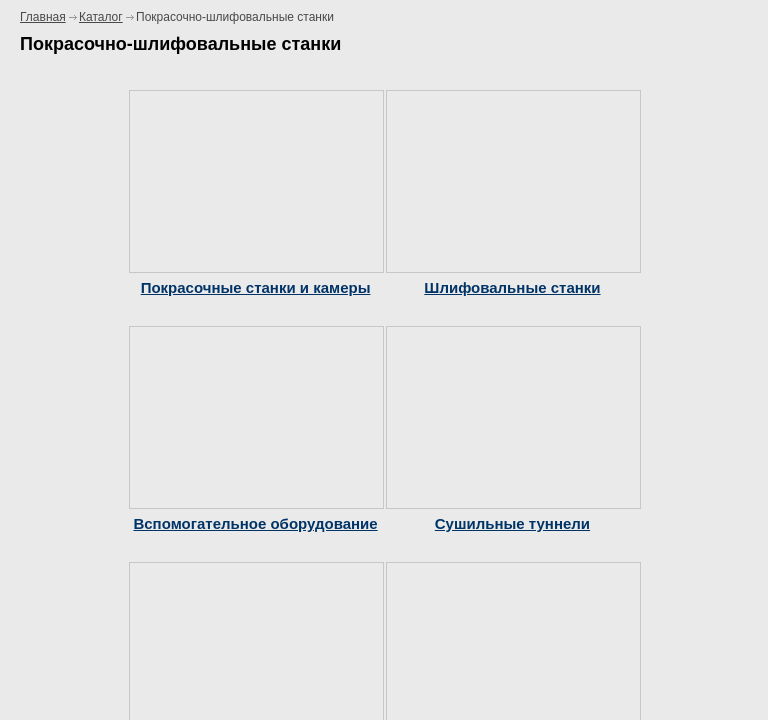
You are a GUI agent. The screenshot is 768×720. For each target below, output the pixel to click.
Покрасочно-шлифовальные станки (235, 17)
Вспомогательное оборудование (255, 523)
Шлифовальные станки (512, 287)
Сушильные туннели (512, 523)
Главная (43, 17)
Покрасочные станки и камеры (256, 287)
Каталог (101, 17)
